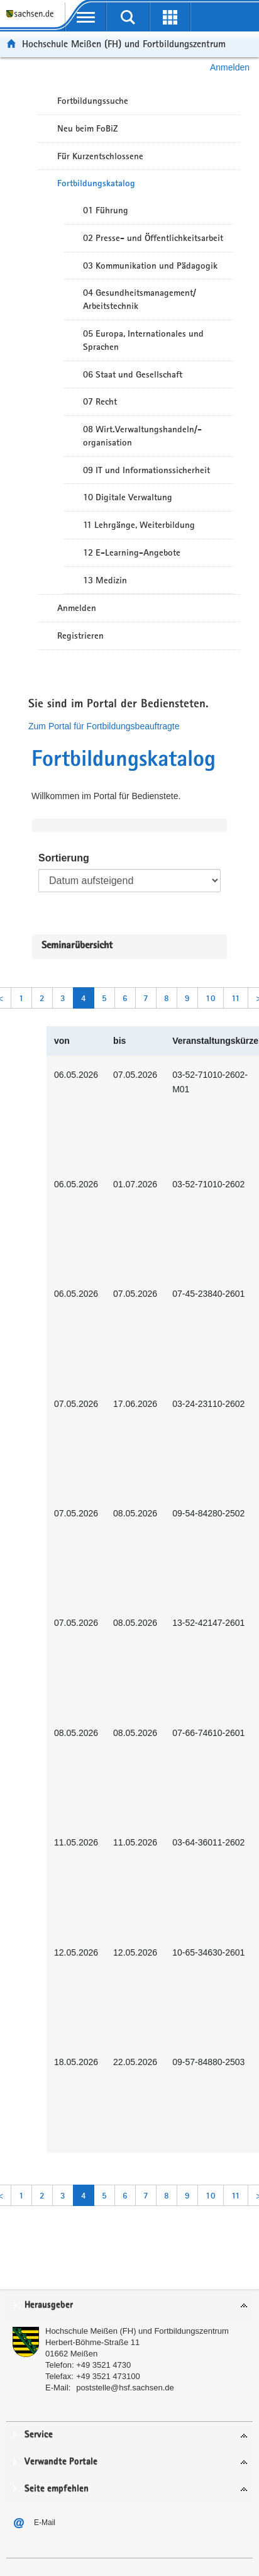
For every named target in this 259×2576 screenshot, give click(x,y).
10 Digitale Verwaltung (127, 497)
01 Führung (105, 210)
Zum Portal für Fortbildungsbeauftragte (103, 726)
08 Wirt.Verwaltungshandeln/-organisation (142, 435)
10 (211, 998)
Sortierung (63, 858)
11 (235, 998)
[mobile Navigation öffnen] (86, 17)
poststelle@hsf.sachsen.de (125, 2387)
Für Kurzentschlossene (100, 156)
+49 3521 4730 (103, 2365)
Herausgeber (49, 2305)
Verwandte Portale (61, 2462)
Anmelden (230, 67)
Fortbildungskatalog (96, 183)
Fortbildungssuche (92, 100)
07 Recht (100, 401)
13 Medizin (105, 580)
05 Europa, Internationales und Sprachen (143, 340)
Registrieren (80, 635)
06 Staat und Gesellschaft (132, 374)
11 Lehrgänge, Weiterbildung (139, 524)
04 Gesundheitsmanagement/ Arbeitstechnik (139, 299)
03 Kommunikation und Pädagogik (150, 265)
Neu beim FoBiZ (87, 128)
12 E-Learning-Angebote (131, 552)
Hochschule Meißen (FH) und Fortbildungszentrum (124, 44)
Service (39, 2434)
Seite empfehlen (57, 2489)
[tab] (129, 2305)
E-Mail (44, 2522)
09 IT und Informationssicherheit (146, 470)
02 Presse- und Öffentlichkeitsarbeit (153, 238)
